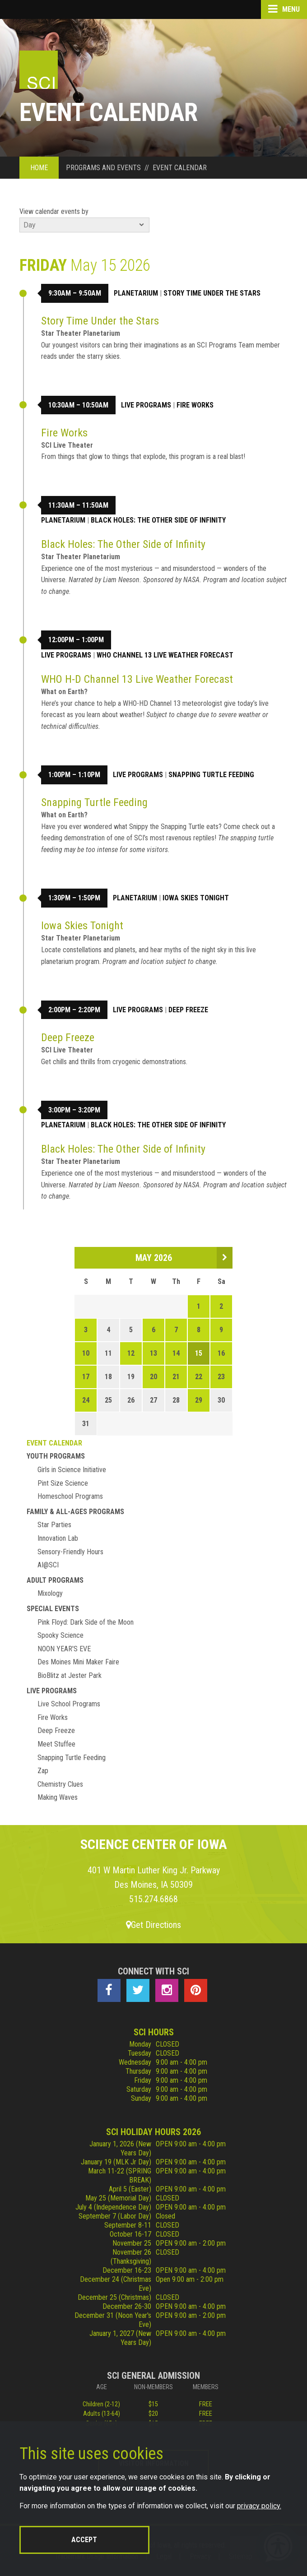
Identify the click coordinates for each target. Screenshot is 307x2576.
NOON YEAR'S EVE (64, 1649)
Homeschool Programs (70, 1496)
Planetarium (136, 293)
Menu (284, 9)
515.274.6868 (153, 1899)
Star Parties (54, 1524)
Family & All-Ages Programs (75, 1511)
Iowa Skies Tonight (196, 898)
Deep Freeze (188, 1009)
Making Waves (57, 1797)
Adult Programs (55, 1580)
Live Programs (146, 405)
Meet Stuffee (56, 1744)
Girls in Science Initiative (71, 1469)
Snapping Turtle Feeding (211, 774)
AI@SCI (48, 1565)
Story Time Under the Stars (211, 293)
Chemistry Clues (60, 1784)
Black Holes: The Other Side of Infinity (158, 520)
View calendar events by (53, 211)
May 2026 (153, 1257)
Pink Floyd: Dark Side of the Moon (85, 1622)
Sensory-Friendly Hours (70, 1551)
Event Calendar (54, 1443)
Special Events (53, 1608)
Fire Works (195, 405)
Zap (42, 1770)
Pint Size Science (62, 1483)
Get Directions (153, 1924)
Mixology (50, 1593)
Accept (84, 2539)
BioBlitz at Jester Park (69, 1675)
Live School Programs (68, 1704)
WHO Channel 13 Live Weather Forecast (165, 655)
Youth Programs (56, 1456)
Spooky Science (60, 1635)
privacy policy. (259, 2506)
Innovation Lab (57, 1538)
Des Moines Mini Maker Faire (78, 1662)
